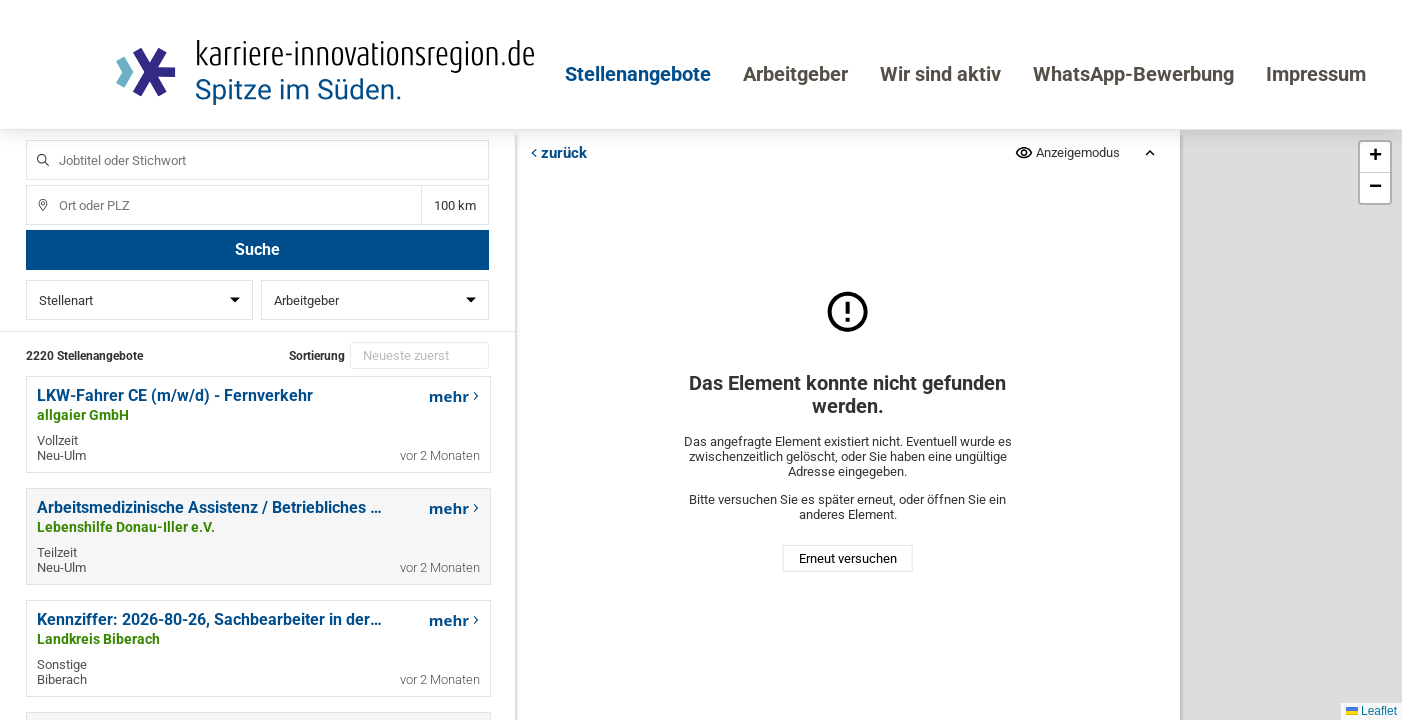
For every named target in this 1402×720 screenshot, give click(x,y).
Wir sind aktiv (940, 74)
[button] (1375, 157)
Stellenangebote (638, 74)
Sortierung (317, 356)
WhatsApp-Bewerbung (1133, 74)
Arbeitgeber (795, 74)
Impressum (1316, 74)
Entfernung (455, 205)
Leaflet (1371, 711)
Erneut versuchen (847, 558)
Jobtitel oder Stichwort (33, 140)
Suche (257, 249)
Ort (33, 185)
